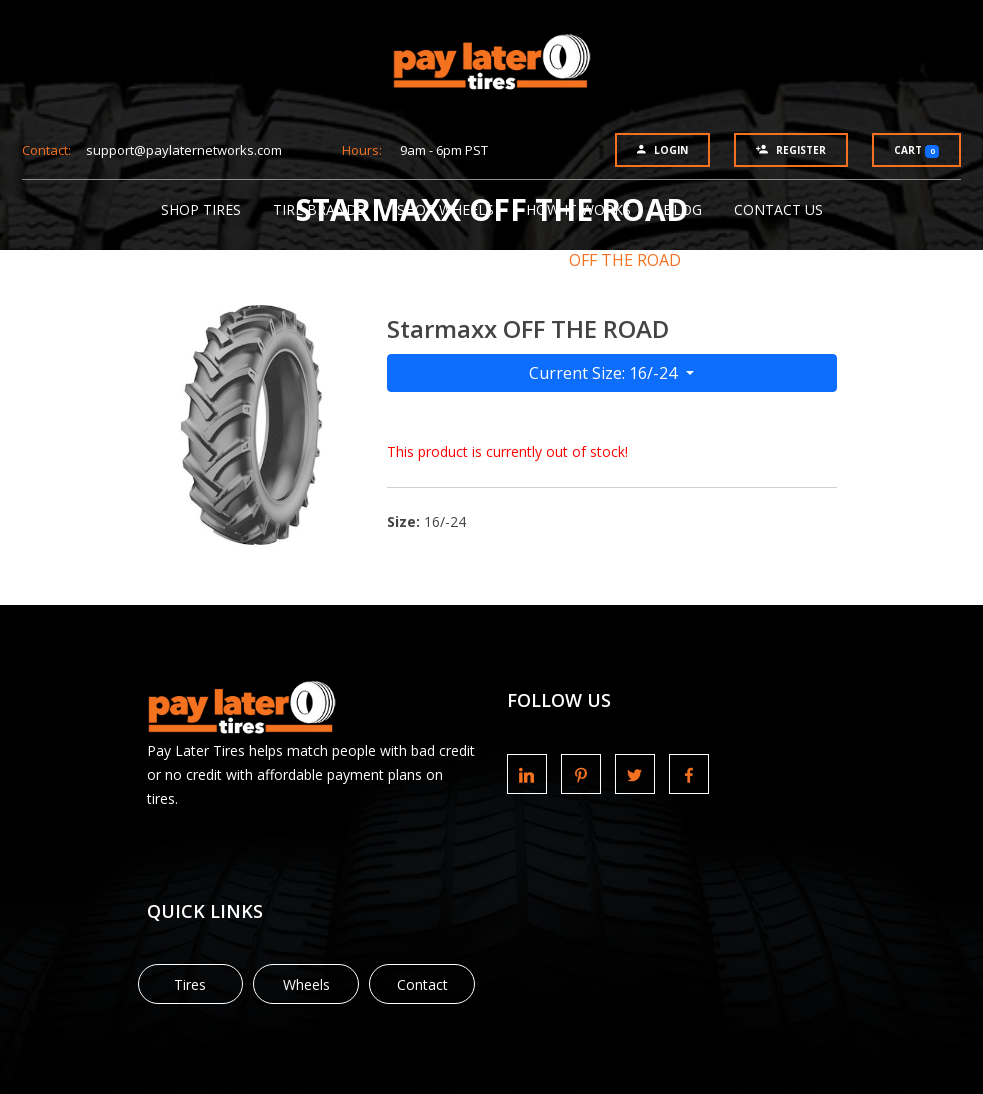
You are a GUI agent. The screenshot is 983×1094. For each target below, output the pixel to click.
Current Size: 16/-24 (605, 373)
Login (662, 150)
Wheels (306, 984)
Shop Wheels (445, 209)
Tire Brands (319, 209)
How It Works (578, 209)
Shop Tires (201, 209)
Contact (422, 984)
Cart (916, 150)
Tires (190, 984)
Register (791, 150)
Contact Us (778, 209)
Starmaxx (487, 260)
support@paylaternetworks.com (184, 150)
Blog (682, 209)
